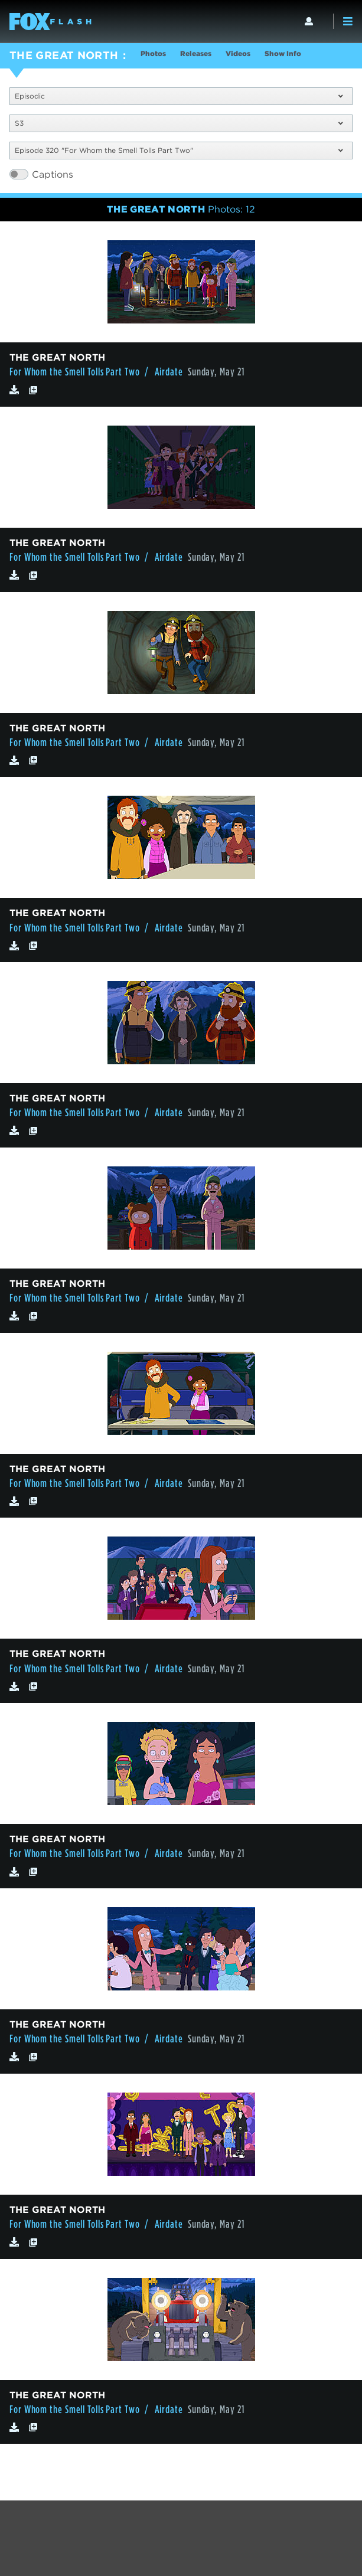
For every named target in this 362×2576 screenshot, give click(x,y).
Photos (153, 53)
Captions (52, 174)
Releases (195, 53)
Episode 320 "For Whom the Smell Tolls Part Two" (179, 150)
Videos (238, 53)
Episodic (179, 95)
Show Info (283, 53)
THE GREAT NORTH (63, 55)
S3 (179, 123)
